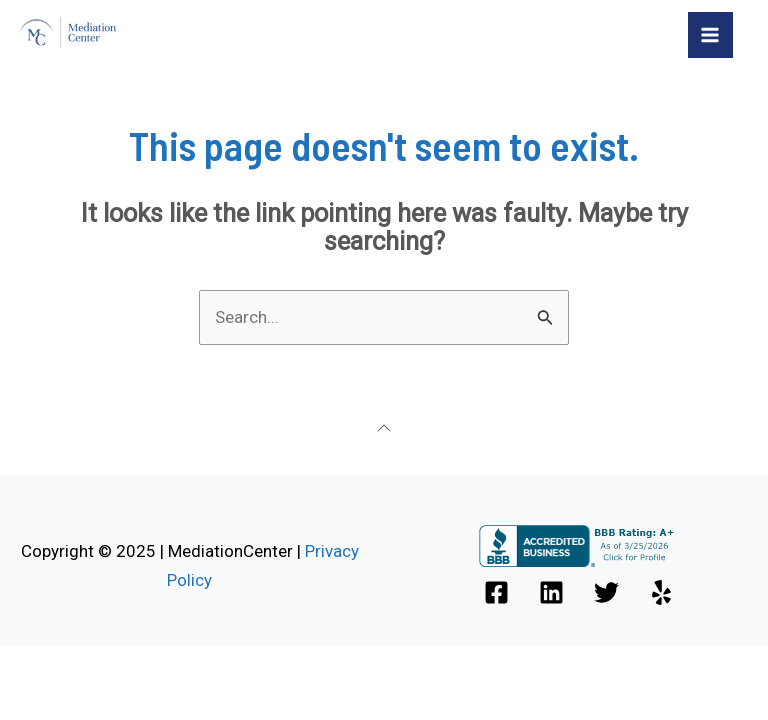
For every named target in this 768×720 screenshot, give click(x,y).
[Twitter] (606, 592)
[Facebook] (496, 592)
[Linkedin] (551, 592)
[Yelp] (661, 592)
